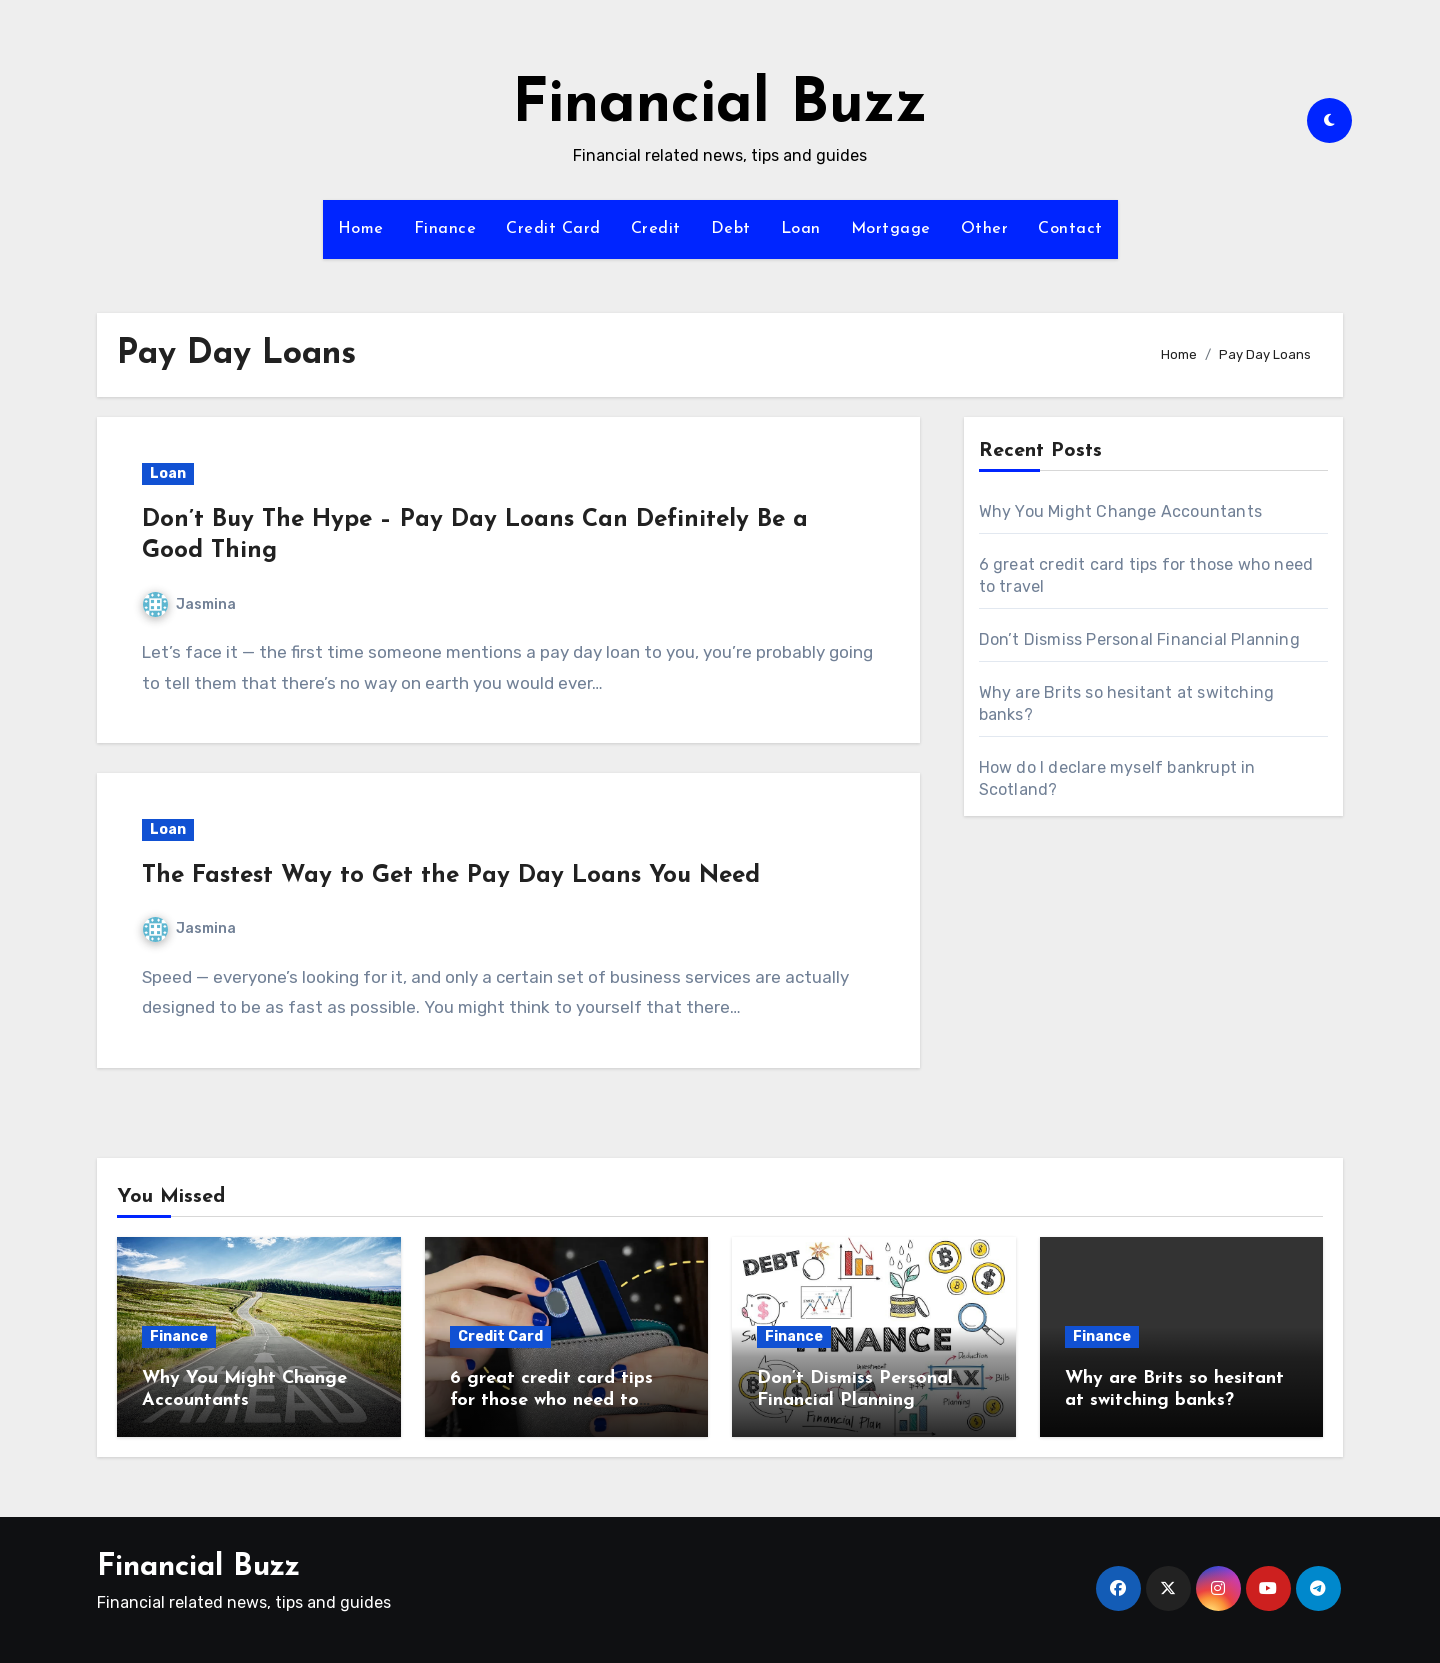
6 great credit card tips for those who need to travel (551, 1400)
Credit (656, 229)
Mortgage (891, 229)
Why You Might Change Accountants (1120, 511)
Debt (731, 229)
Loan (801, 229)
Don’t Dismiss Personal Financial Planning (1139, 639)
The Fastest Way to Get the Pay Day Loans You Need (451, 876)
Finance (445, 229)
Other (985, 229)
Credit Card (553, 229)
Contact (1070, 229)
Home (361, 229)
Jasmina (189, 604)
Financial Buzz (720, 106)
